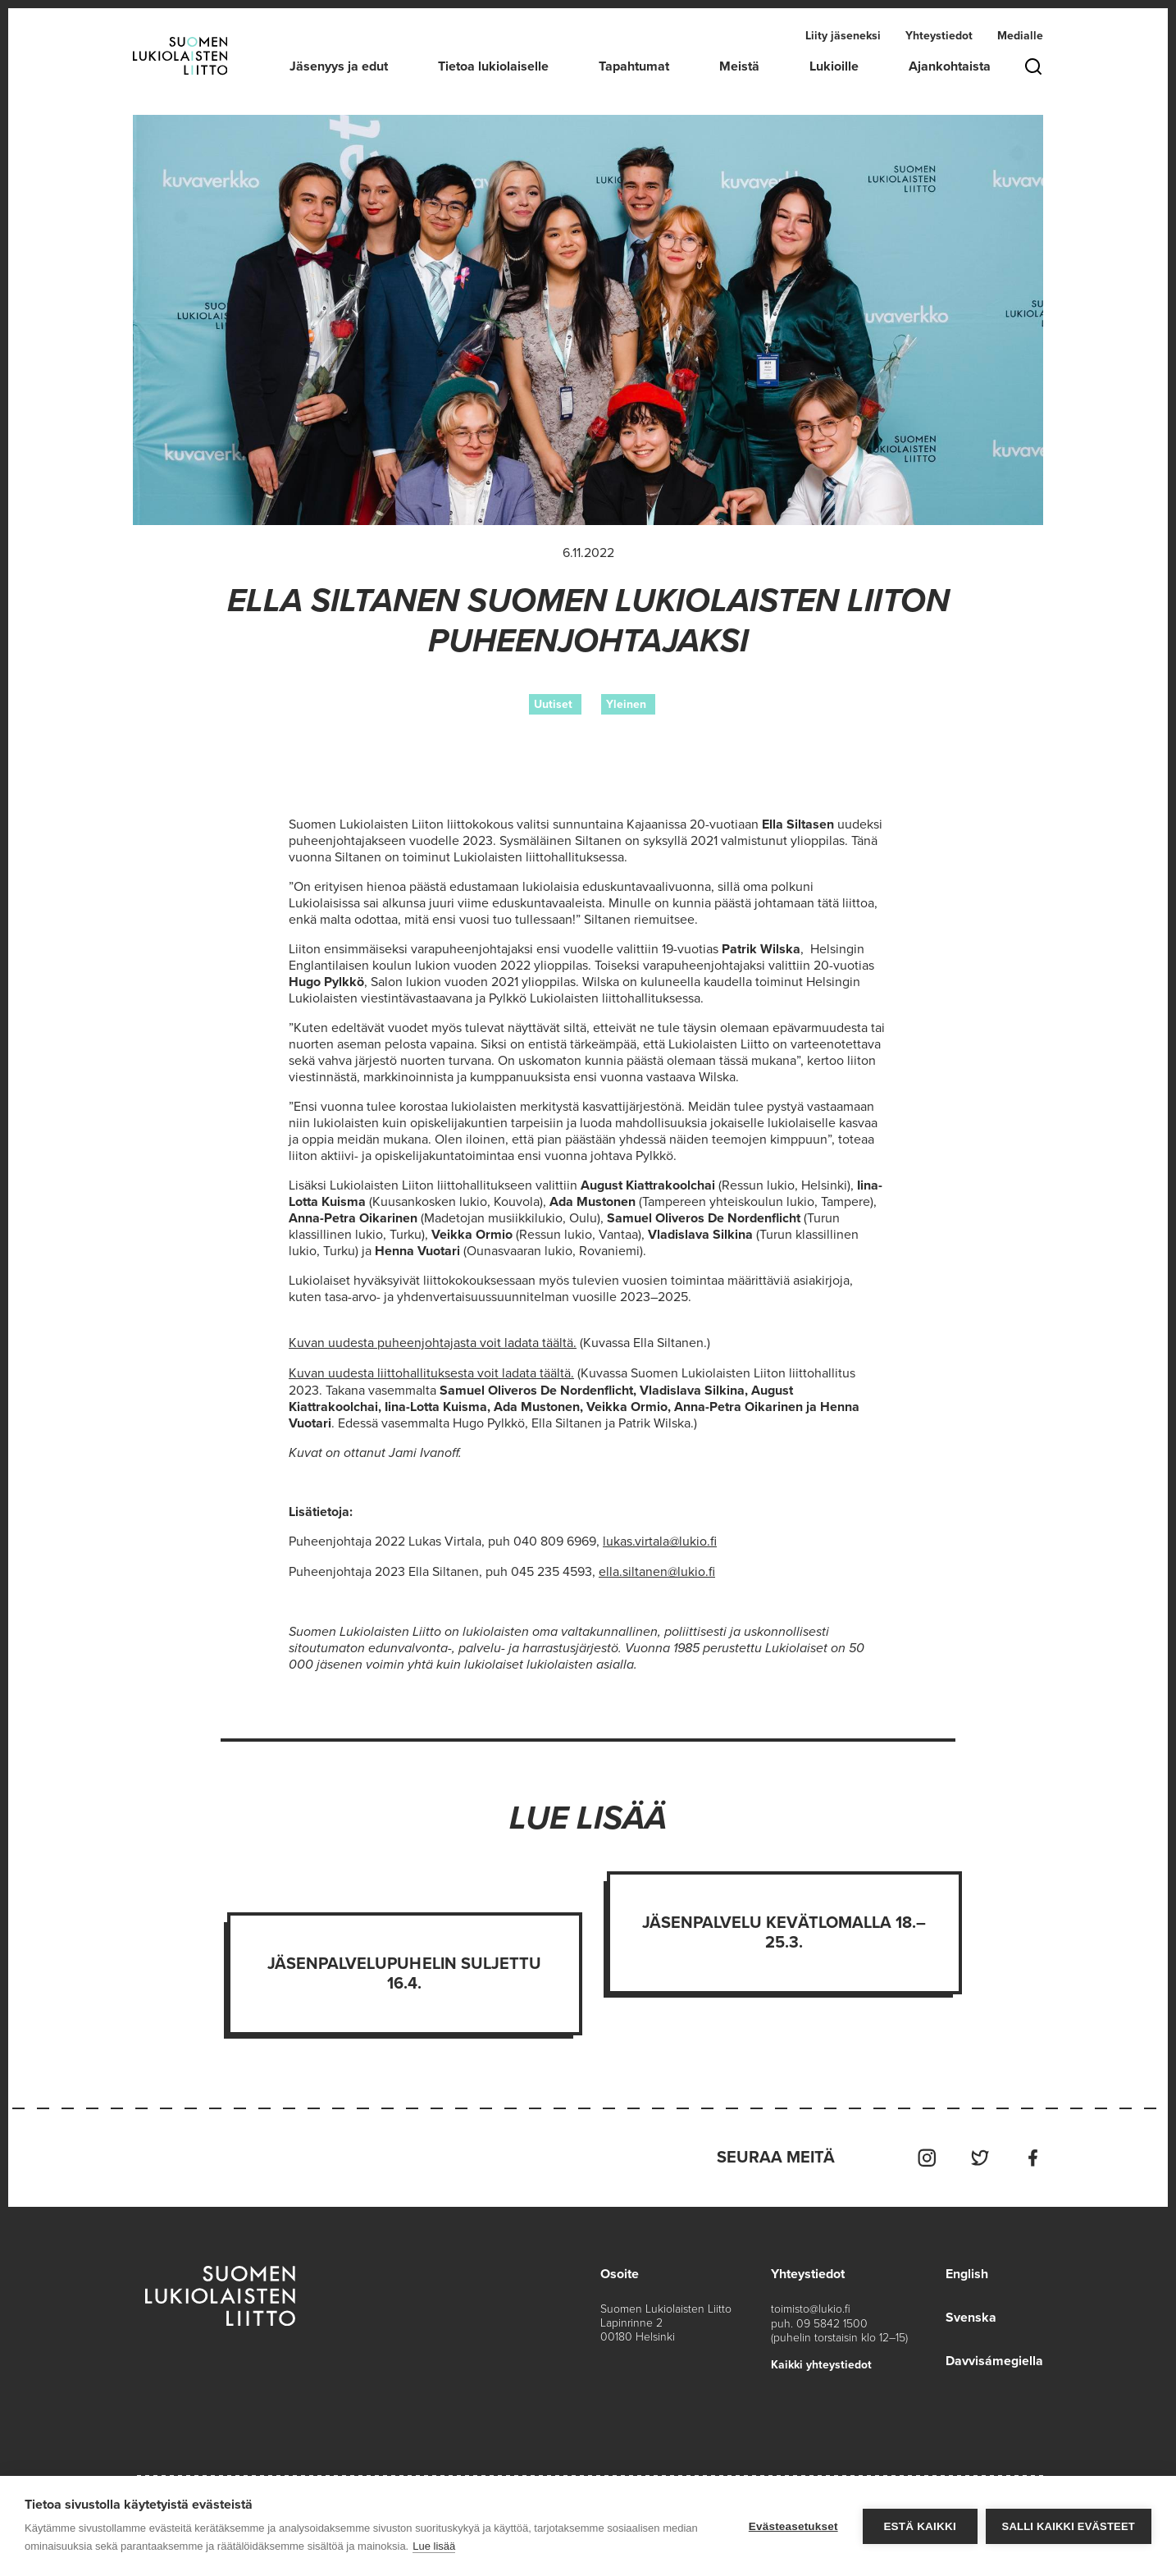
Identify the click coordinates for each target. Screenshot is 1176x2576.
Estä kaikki (919, 2526)
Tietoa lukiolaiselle (493, 66)
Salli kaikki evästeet (1068, 2526)
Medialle (1020, 36)
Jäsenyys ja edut (338, 66)
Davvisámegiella (994, 2356)
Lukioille (834, 66)
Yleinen (626, 704)
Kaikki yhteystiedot (821, 2361)
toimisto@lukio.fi (810, 2306)
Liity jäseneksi (843, 36)
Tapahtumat (634, 66)
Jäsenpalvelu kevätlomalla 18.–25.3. (784, 1929)
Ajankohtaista (950, 66)
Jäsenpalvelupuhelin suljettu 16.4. (404, 1970)
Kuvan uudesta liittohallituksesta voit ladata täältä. (431, 1372)
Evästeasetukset (793, 2526)
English (967, 2271)
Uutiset (553, 704)
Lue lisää (434, 2546)
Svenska (971, 2313)
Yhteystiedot (939, 36)
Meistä (739, 66)
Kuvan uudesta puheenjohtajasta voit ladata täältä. (433, 1343)
